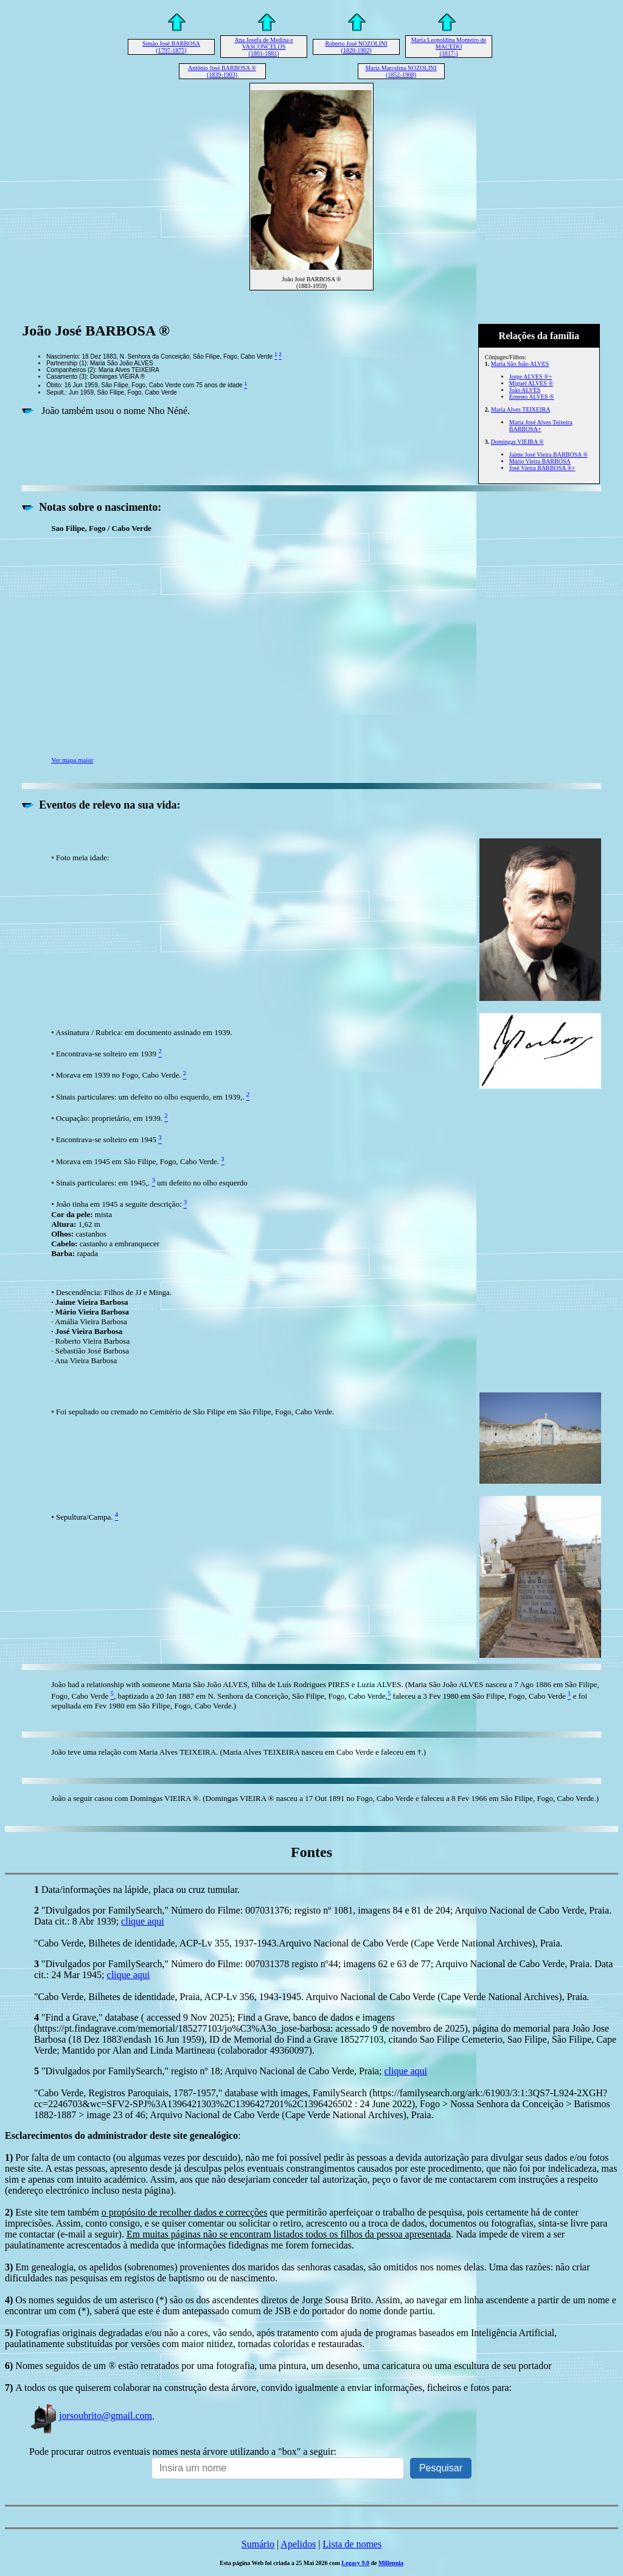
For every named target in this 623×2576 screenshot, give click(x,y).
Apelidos (298, 2544)
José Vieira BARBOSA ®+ (542, 468)
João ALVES (525, 390)
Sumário (258, 2544)
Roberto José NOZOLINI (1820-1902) (356, 47)
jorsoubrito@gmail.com (90, 2415)
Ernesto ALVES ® (531, 396)
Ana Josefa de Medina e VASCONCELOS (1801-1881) (263, 47)
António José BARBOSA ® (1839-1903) (222, 71)
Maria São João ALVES (520, 363)
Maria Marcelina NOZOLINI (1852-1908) (400, 71)
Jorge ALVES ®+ (530, 376)
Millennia (390, 2563)
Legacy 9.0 (355, 2563)
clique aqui (142, 1921)
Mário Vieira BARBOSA (540, 461)
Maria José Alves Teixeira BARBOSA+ (541, 425)
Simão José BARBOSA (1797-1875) (171, 47)
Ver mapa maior (72, 759)
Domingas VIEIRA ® (517, 441)
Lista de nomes (351, 2544)
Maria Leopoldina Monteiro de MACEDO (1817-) (449, 47)
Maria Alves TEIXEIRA (521, 409)
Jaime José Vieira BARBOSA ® (548, 454)
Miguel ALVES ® (531, 383)
